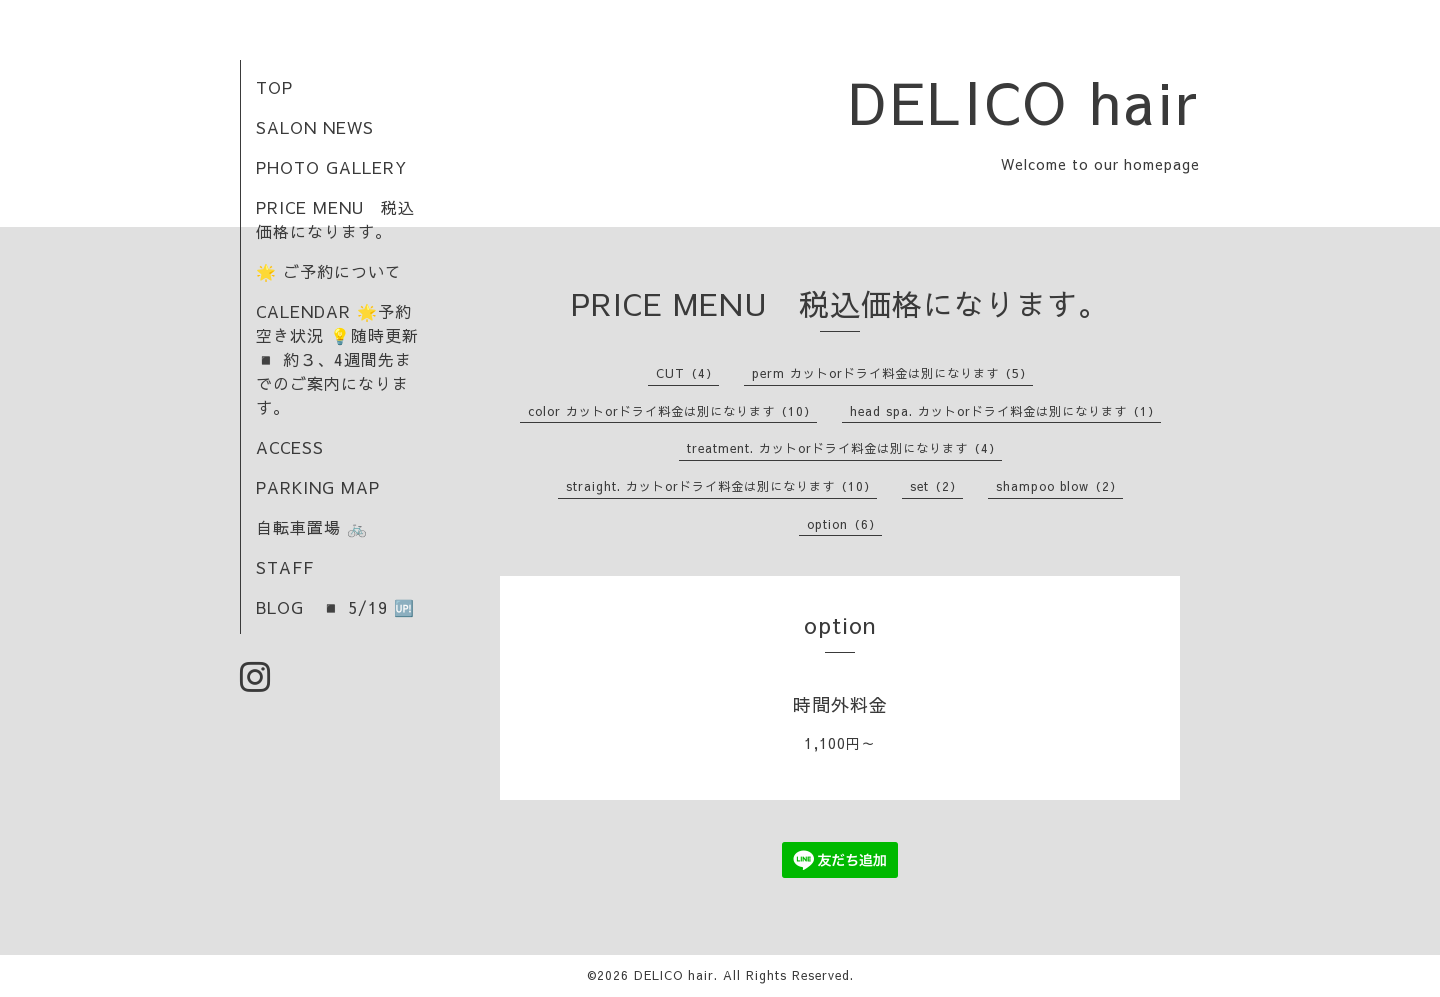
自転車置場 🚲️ (312, 527)
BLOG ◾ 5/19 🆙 (335, 607)
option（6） (844, 524)
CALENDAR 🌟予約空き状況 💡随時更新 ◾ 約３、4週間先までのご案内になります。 (337, 359)
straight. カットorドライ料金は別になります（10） (721, 486)
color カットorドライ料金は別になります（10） (672, 411)
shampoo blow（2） (1059, 486)
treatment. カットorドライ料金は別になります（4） (844, 448)
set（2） (936, 486)
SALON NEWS (315, 127)
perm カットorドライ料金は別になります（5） (892, 373)
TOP (274, 87)
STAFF (285, 567)
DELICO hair (1024, 101)
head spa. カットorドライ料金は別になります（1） (1005, 411)
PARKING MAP (318, 487)
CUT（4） (687, 373)
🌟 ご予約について (329, 271)
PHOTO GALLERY (331, 167)
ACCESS (290, 447)
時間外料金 (840, 704)
